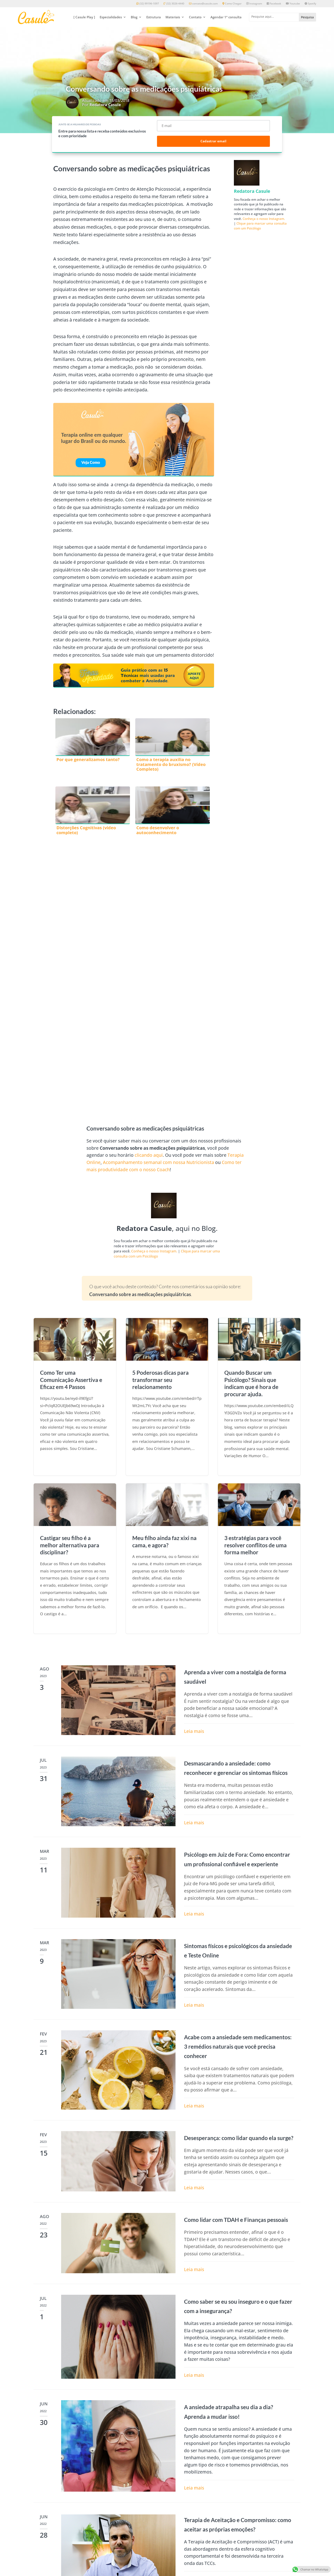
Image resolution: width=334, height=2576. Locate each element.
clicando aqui (149, 888)
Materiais (173, 17)
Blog (134, 17)
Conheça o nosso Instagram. (264, 218)
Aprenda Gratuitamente (119, 2495)
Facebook (274, 3)
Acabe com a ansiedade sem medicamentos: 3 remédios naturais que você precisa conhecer (238, 1779)
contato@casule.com (203, 3)
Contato (195, 17)
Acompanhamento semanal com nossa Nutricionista (158, 895)
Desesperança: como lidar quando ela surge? (238, 1870)
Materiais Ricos (112, 2502)
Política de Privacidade (288, 2555)
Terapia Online (112, 2474)
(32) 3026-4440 (174, 3)
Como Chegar (232, 3)
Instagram (254, 3)
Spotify (310, 3)
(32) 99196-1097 (147, 3)
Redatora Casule (252, 191)
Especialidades (111, 17)
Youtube (293, 3)
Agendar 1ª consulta (226, 17)
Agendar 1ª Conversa (100, 2396)
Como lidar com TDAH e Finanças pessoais (236, 1952)
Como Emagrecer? (114, 2488)
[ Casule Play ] (84, 17)
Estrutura (153, 17)
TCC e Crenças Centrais (118, 2523)
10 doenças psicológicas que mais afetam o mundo (119, 2513)
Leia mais (194, 1464)
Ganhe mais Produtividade (121, 2481)
